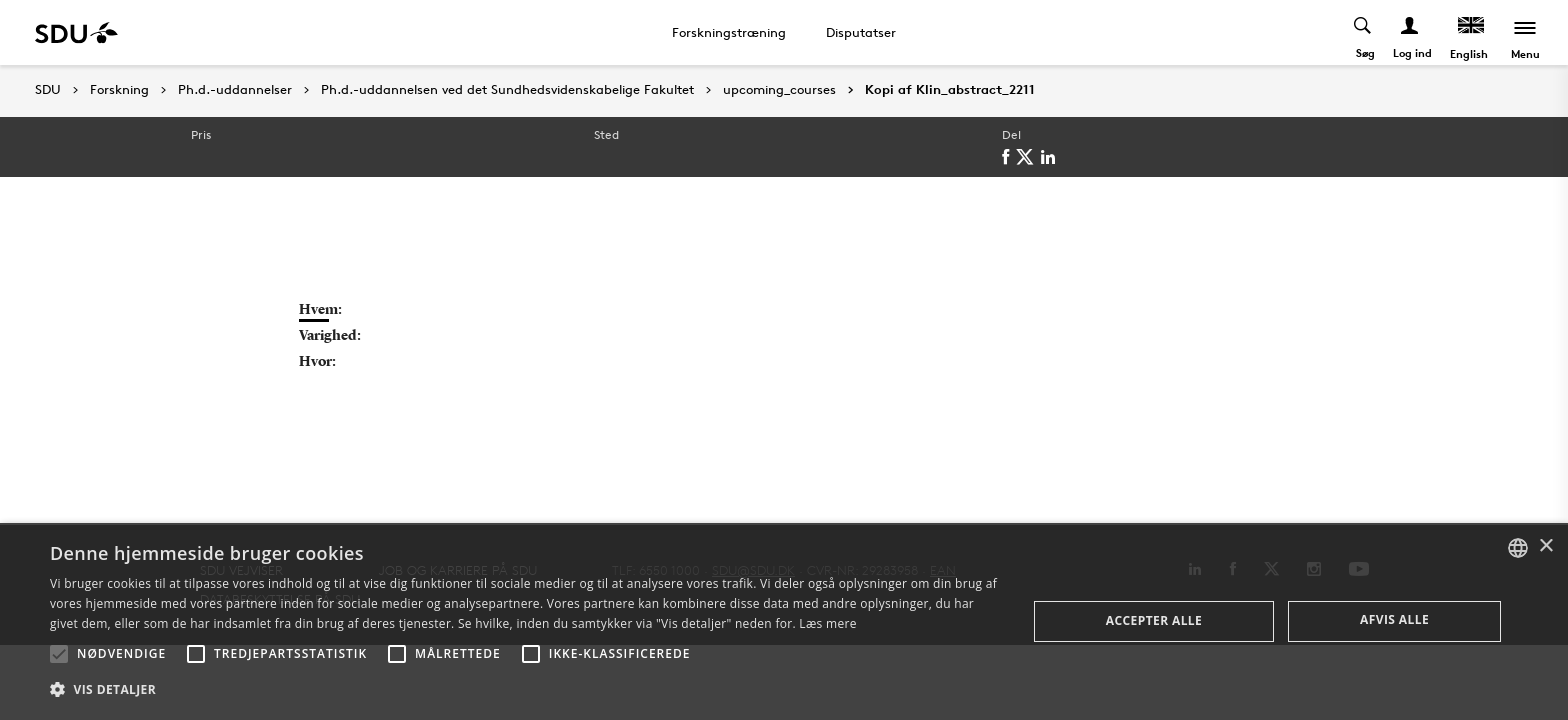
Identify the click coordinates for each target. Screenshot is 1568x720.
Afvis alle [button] (1394, 619)
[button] (59, 654)
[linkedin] (1051, 157)
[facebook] (1009, 157)
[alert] (784, 621)
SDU (48, 89)
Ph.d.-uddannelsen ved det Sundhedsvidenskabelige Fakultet (507, 90)
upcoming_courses (779, 90)
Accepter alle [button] (1154, 620)
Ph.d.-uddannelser (235, 90)
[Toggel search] (1363, 32)
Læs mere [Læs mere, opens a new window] (827, 623)
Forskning (119, 90)
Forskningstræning (729, 32)
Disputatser (861, 32)
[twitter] (1028, 157)
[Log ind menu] (1410, 32)
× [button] (1545, 546)
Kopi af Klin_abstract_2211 (950, 90)
